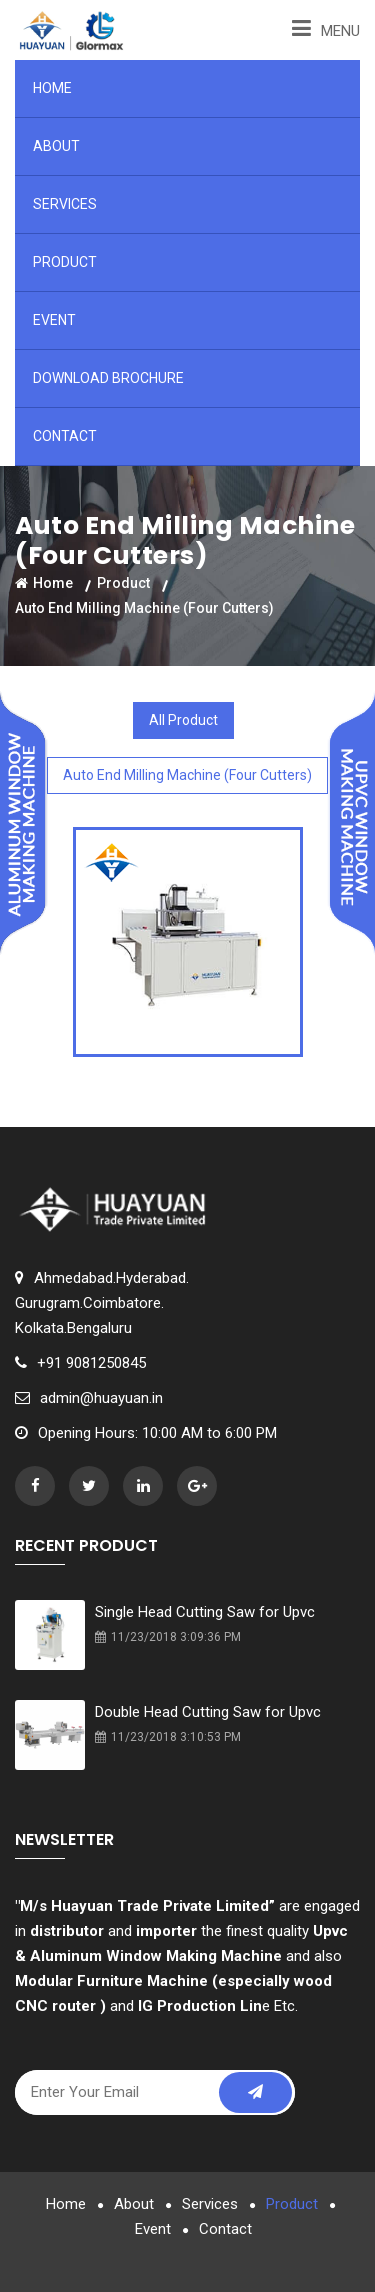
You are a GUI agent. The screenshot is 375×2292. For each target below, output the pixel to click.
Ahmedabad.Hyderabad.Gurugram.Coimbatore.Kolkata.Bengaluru (102, 1303)
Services (65, 204)
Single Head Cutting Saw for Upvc (205, 1612)
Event (54, 320)
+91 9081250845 (91, 1363)
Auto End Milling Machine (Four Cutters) (187, 775)
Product (65, 262)
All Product (183, 720)
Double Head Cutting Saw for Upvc (208, 1712)
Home (52, 88)
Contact (65, 436)
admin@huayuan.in (101, 1398)
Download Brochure (108, 378)
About (56, 146)
